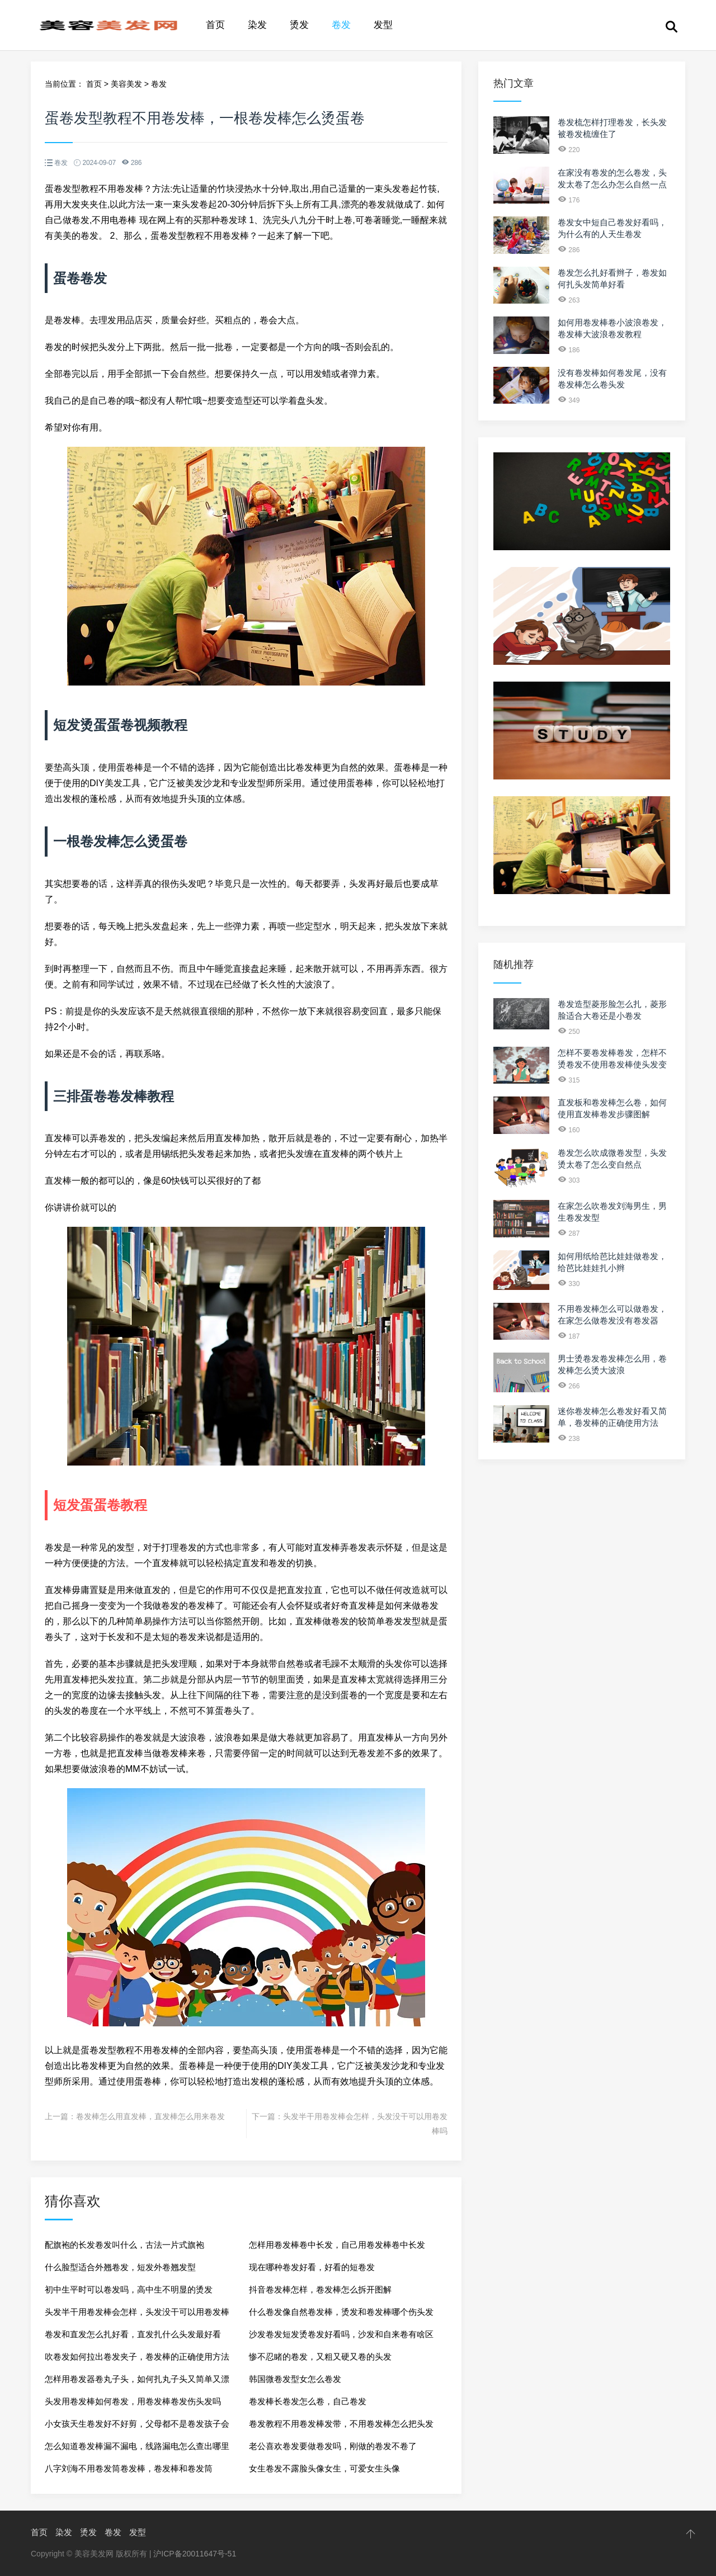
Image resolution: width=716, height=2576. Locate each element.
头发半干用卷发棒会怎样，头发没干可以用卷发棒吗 (137, 2315)
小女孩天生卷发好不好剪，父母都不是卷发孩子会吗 (137, 2427)
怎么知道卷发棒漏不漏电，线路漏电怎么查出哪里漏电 (137, 2449)
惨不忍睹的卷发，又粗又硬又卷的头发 (320, 2356)
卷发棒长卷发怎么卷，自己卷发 (307, 2401)
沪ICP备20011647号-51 (194, 2553)
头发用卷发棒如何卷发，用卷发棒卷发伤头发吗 (133, 2401)
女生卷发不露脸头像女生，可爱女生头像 (324, 2468)
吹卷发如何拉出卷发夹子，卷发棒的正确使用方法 (137, 2356)
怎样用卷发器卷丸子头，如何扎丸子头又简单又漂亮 (137, 2382)
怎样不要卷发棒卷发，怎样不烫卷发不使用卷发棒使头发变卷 (612, 1064)
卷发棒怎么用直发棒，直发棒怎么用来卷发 (150, 2116)
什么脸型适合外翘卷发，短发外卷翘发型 (120, 2267)
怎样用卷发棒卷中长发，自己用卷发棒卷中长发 (337, 2244)
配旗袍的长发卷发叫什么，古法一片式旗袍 (124, 2244)
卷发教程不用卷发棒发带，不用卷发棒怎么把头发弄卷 (341, 2427)
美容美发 (126, 83)
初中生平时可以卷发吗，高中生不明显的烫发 (129, 2289)
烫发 (299, 25)
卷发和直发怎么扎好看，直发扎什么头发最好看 (133, 2334)
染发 (257, 25)
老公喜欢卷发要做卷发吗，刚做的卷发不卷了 (333, 2446)
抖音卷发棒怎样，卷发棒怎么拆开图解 (320, 2289)
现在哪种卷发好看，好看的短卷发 (312, 2267)
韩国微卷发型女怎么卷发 (295, 2379)
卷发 (341, 25)
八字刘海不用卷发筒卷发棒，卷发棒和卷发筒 (129, 2468)
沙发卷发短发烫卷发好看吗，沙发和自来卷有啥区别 (341, 2337)
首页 (215, 25)
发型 (383, 25)
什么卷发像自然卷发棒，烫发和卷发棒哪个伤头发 (341, 2312)
